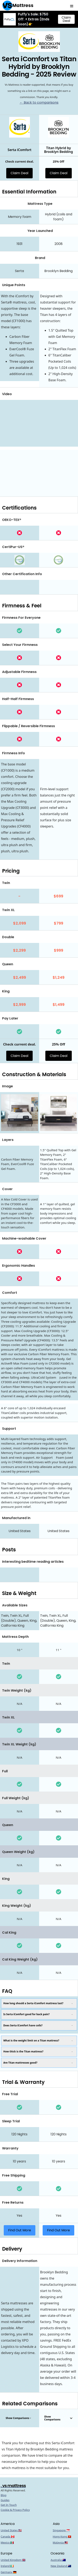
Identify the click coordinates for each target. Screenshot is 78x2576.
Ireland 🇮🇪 (7, 2566)
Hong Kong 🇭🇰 (62, 2536)
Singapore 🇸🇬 (61, 2530)
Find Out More (19, 2230)
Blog (3, 2495)
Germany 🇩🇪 (8, 2572)
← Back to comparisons (39, 102)
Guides (5, 2500)
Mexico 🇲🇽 (7, 2542)
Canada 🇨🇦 (7, 2536)
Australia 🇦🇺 (58, 2560)
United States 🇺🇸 (11, 2530)
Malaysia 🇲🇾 (60, 2542)
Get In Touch (9, 2505)
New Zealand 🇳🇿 (61, 2566)
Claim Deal (66, 19)
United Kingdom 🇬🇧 (13, 2560)
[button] (72, 5)
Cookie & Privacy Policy (15, 2510)
